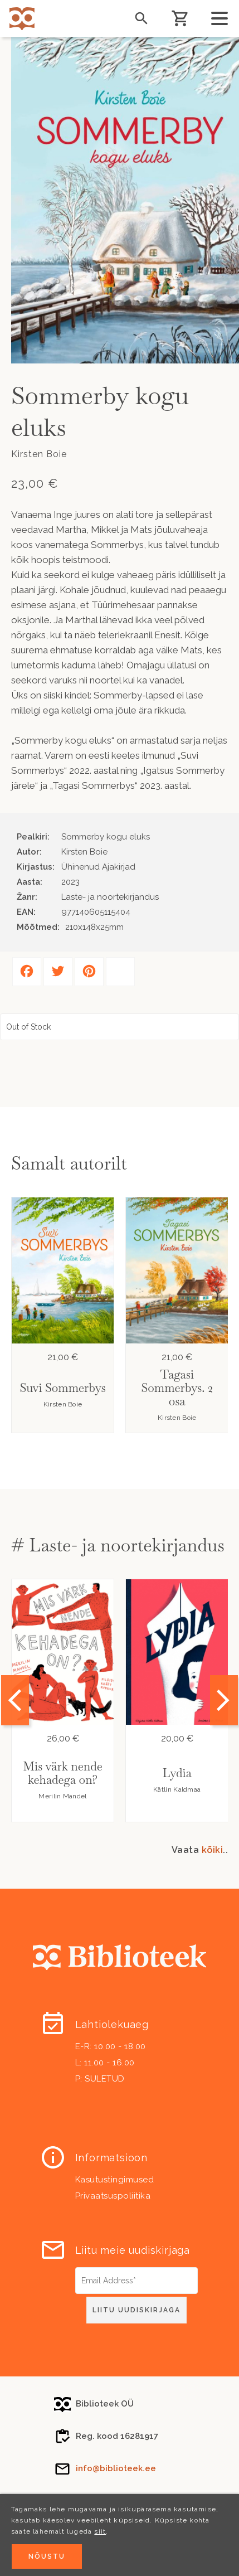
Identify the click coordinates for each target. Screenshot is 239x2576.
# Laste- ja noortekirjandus (118, 1545)
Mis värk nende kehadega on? (62, 1773)
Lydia (177, 1773)
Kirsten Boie (62, 1404)
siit (100, 2531)
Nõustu (46, 2556)
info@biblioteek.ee (116, 2468)
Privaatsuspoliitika (113, 2196)
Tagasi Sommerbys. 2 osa (177, 1388)
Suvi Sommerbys (62, 1387)
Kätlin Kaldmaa (177, 1789)
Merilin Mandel (62, 1796)
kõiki (212, 1850)
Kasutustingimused (114, 2180)
